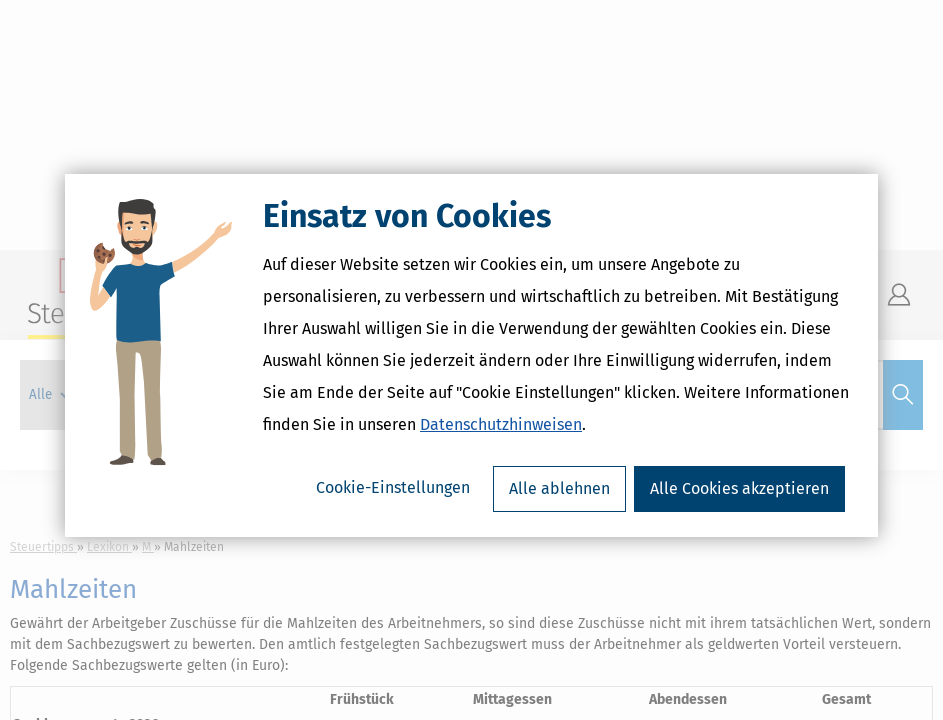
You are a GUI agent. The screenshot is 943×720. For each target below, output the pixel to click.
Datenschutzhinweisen (501, 429)
